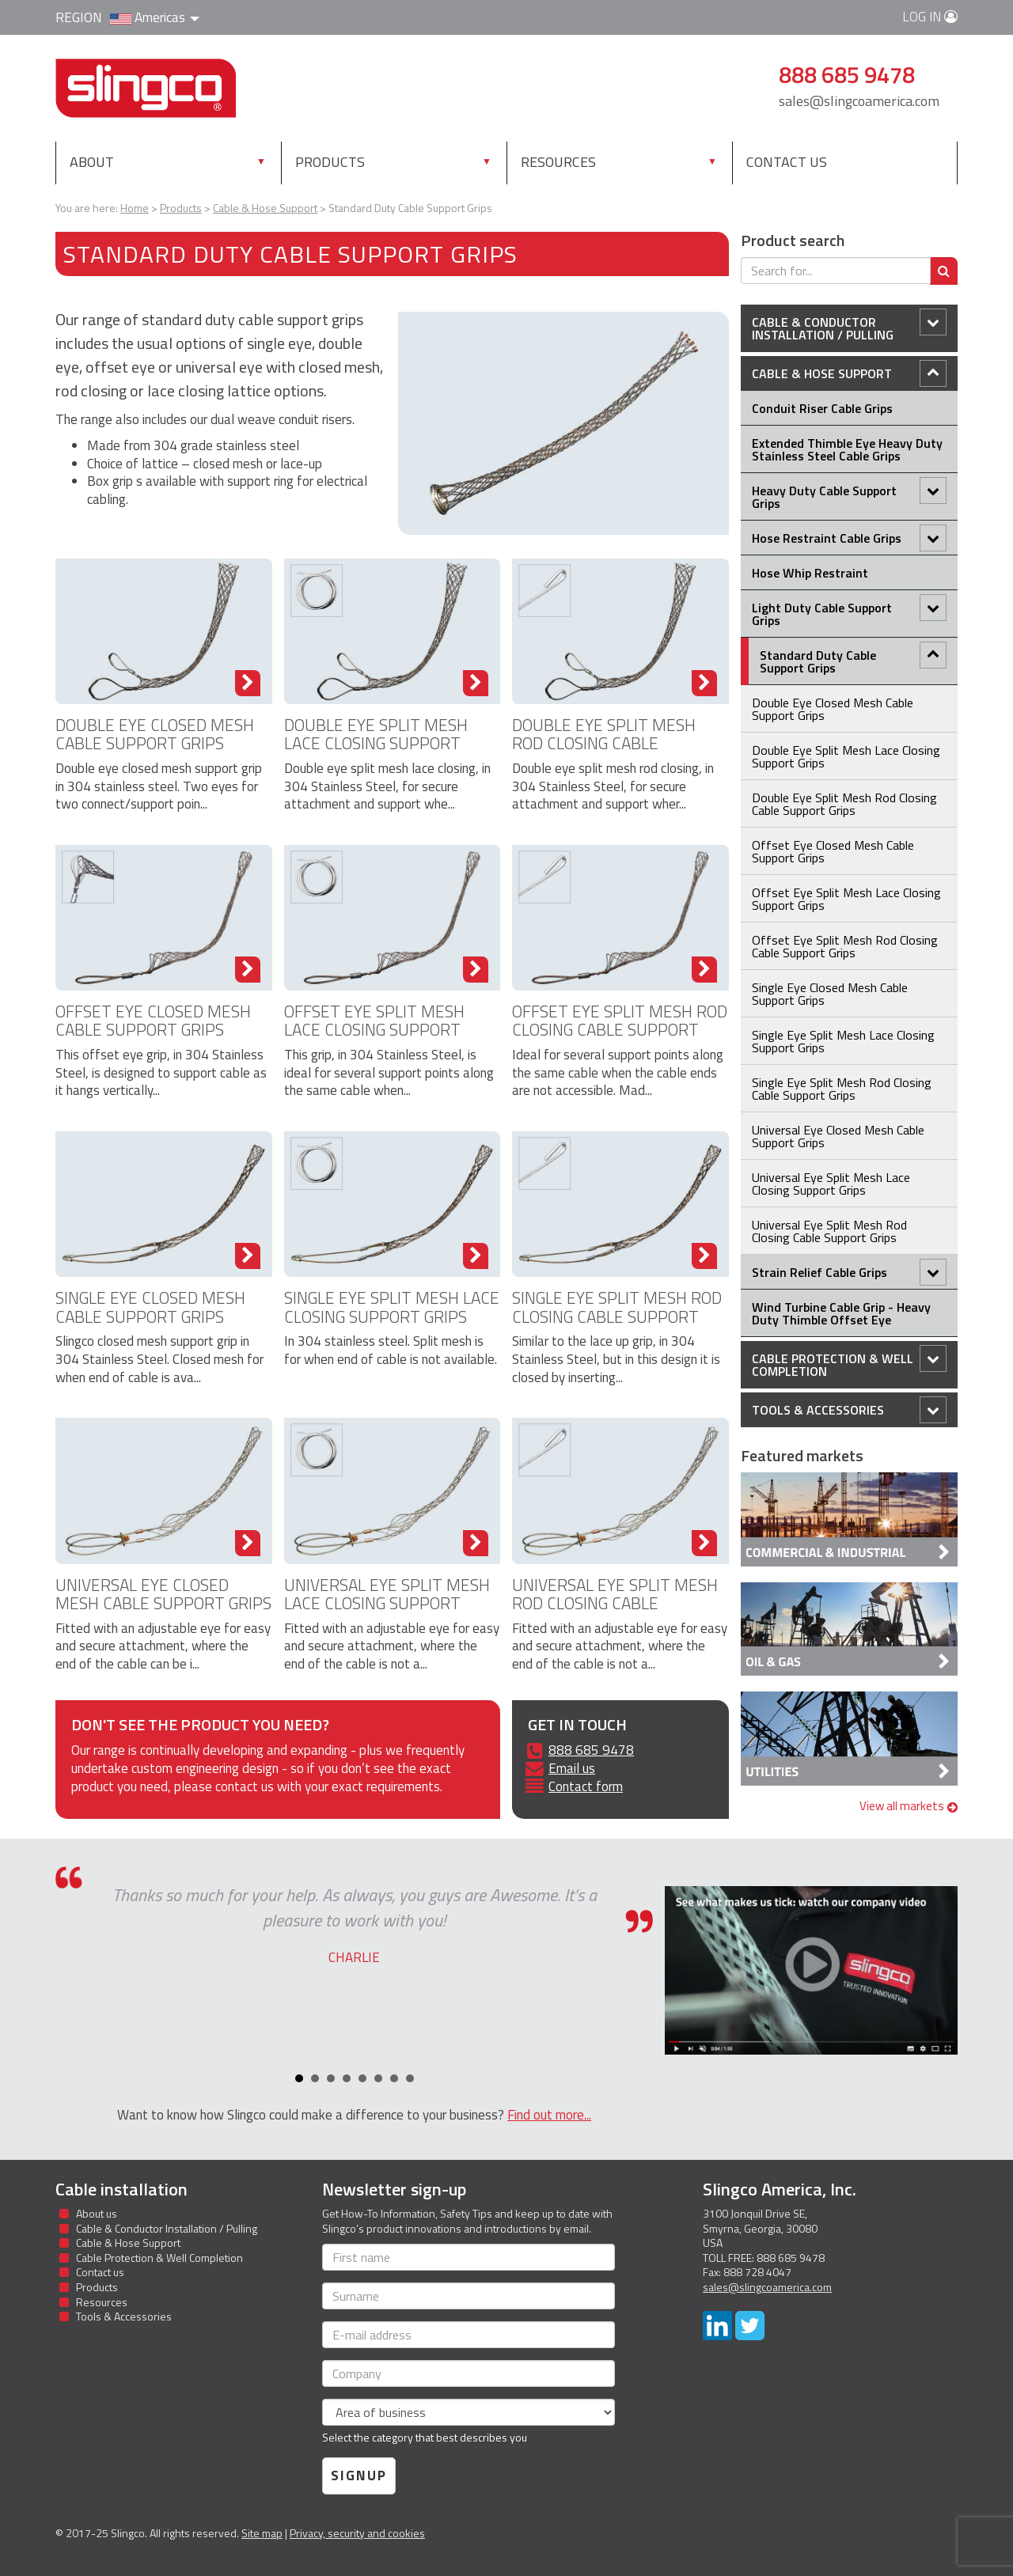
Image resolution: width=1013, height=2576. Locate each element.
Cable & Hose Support (849, 373)
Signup (359, 2475)
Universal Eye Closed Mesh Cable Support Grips (163, 1594)
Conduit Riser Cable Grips (822, 408)
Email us (571, 1768)
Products (364, 161)
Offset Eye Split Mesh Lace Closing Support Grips (374, 1029)
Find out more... (549, 2114)
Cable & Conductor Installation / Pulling (849, 326)
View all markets (908, 1806)
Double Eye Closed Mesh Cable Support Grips (154, 734)
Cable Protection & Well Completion (849, 1363)
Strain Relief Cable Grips (849, 1272)
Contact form (585, 1786)
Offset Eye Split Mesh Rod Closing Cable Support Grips (619, 1029)
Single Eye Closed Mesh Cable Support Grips (150, 1306)
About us (96, 2213)
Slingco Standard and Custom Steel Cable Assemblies (146, 88)
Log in (930, 16)
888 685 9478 (591, 1750)
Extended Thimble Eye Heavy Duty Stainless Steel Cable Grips (847, 449)
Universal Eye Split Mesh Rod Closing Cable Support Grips (615, 1603)
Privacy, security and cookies (357, 2533)
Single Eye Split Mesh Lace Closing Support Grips (391, 1306)
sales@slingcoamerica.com (859, 101)
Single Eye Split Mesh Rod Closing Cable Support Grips (617, 1316)
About (92, 161)
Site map (262, 2533)
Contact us (786, 161)
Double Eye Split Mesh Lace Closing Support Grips (376, 743)
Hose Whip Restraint (810, 572)
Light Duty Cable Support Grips (849, 612)
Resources (558, 161)
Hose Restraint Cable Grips (849, 538)
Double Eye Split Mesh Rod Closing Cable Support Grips (604, 743)
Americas (154, 17)
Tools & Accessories (849, 1409)
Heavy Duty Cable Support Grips (849, 495)
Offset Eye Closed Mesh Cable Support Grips (153, 1020)
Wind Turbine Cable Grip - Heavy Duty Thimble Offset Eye (841, 1313)
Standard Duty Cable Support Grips (853, 659)
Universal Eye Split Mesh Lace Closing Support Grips (387, 1603)
